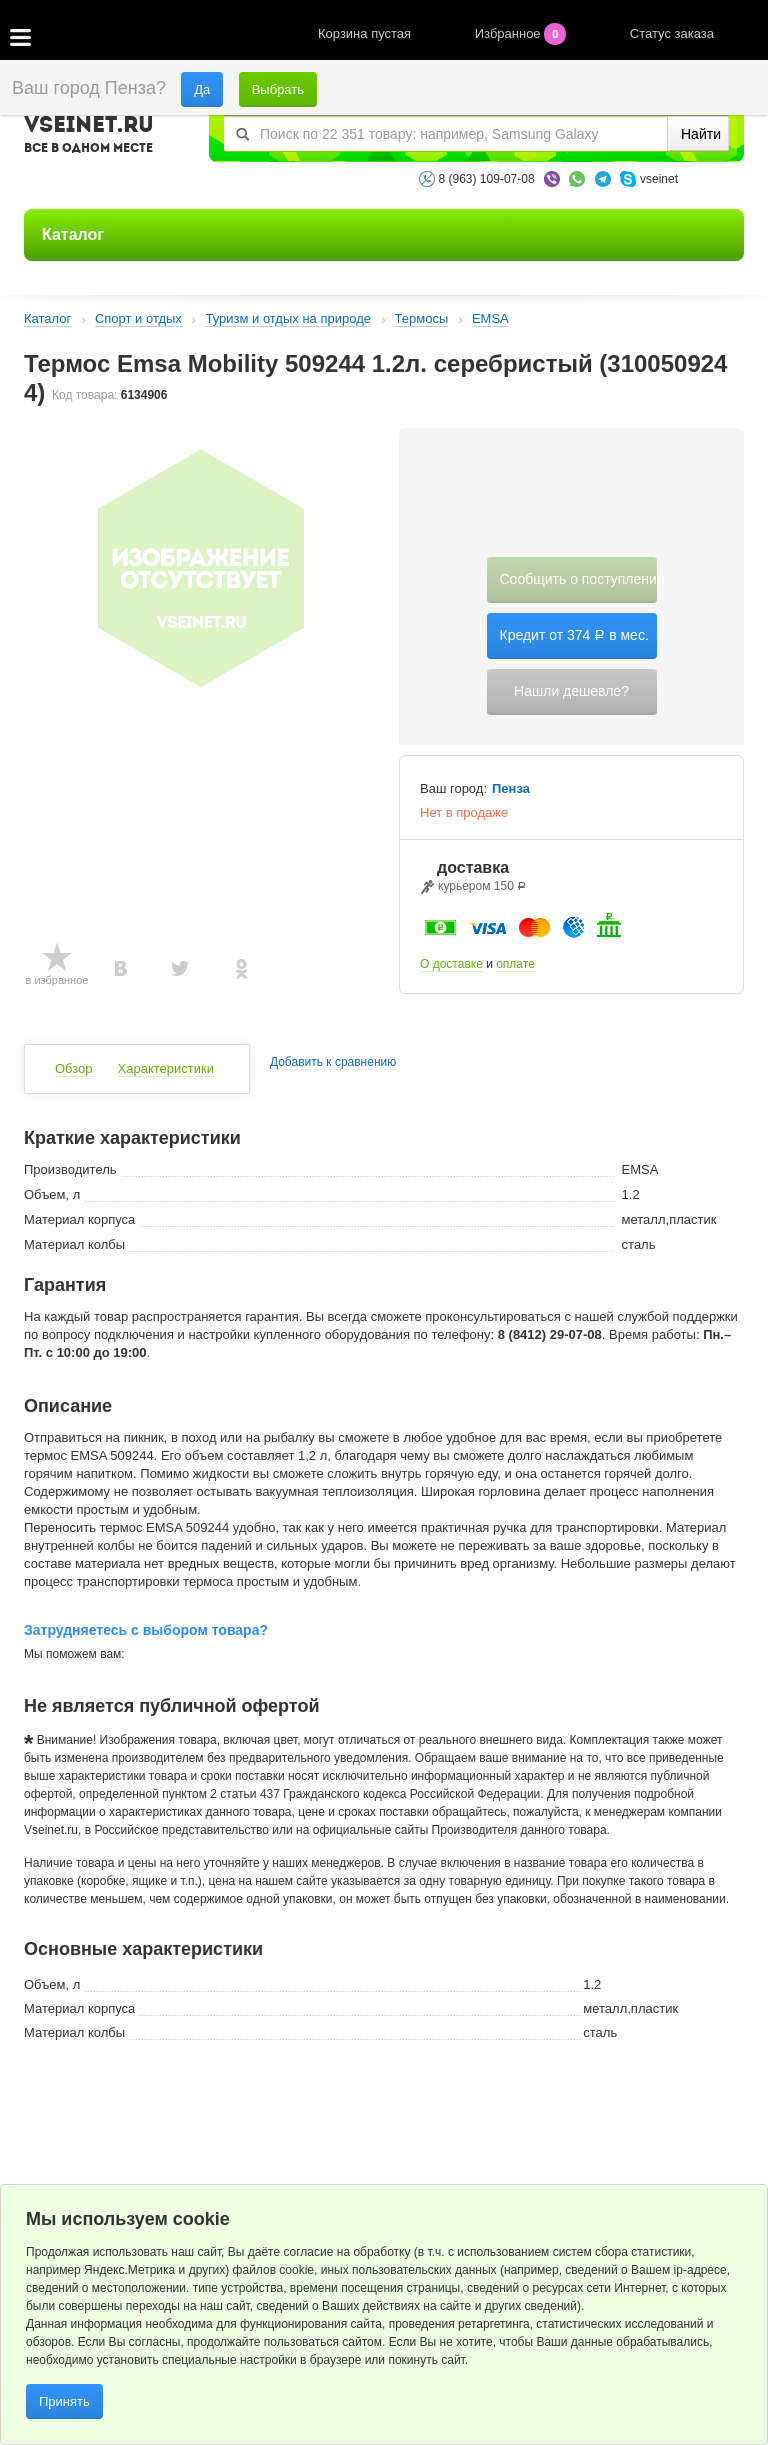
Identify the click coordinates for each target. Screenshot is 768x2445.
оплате (515, 964)
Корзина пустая (366, 33)
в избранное (57, 980)
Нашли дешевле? (571, 691)
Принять (64, 2401)
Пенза (511, 789)
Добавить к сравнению (333, 1062)
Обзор (74, 1068)
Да (202, 89)
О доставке (451, 964)
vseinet (659, 179)
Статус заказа (672, 33)
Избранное (522, 33)
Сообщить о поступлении (578, 579)
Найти (701, 134)
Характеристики (166, 1068)
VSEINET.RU (89, 137)
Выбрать (278, 89)
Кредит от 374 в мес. (574, 635)
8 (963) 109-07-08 (487, 179)
